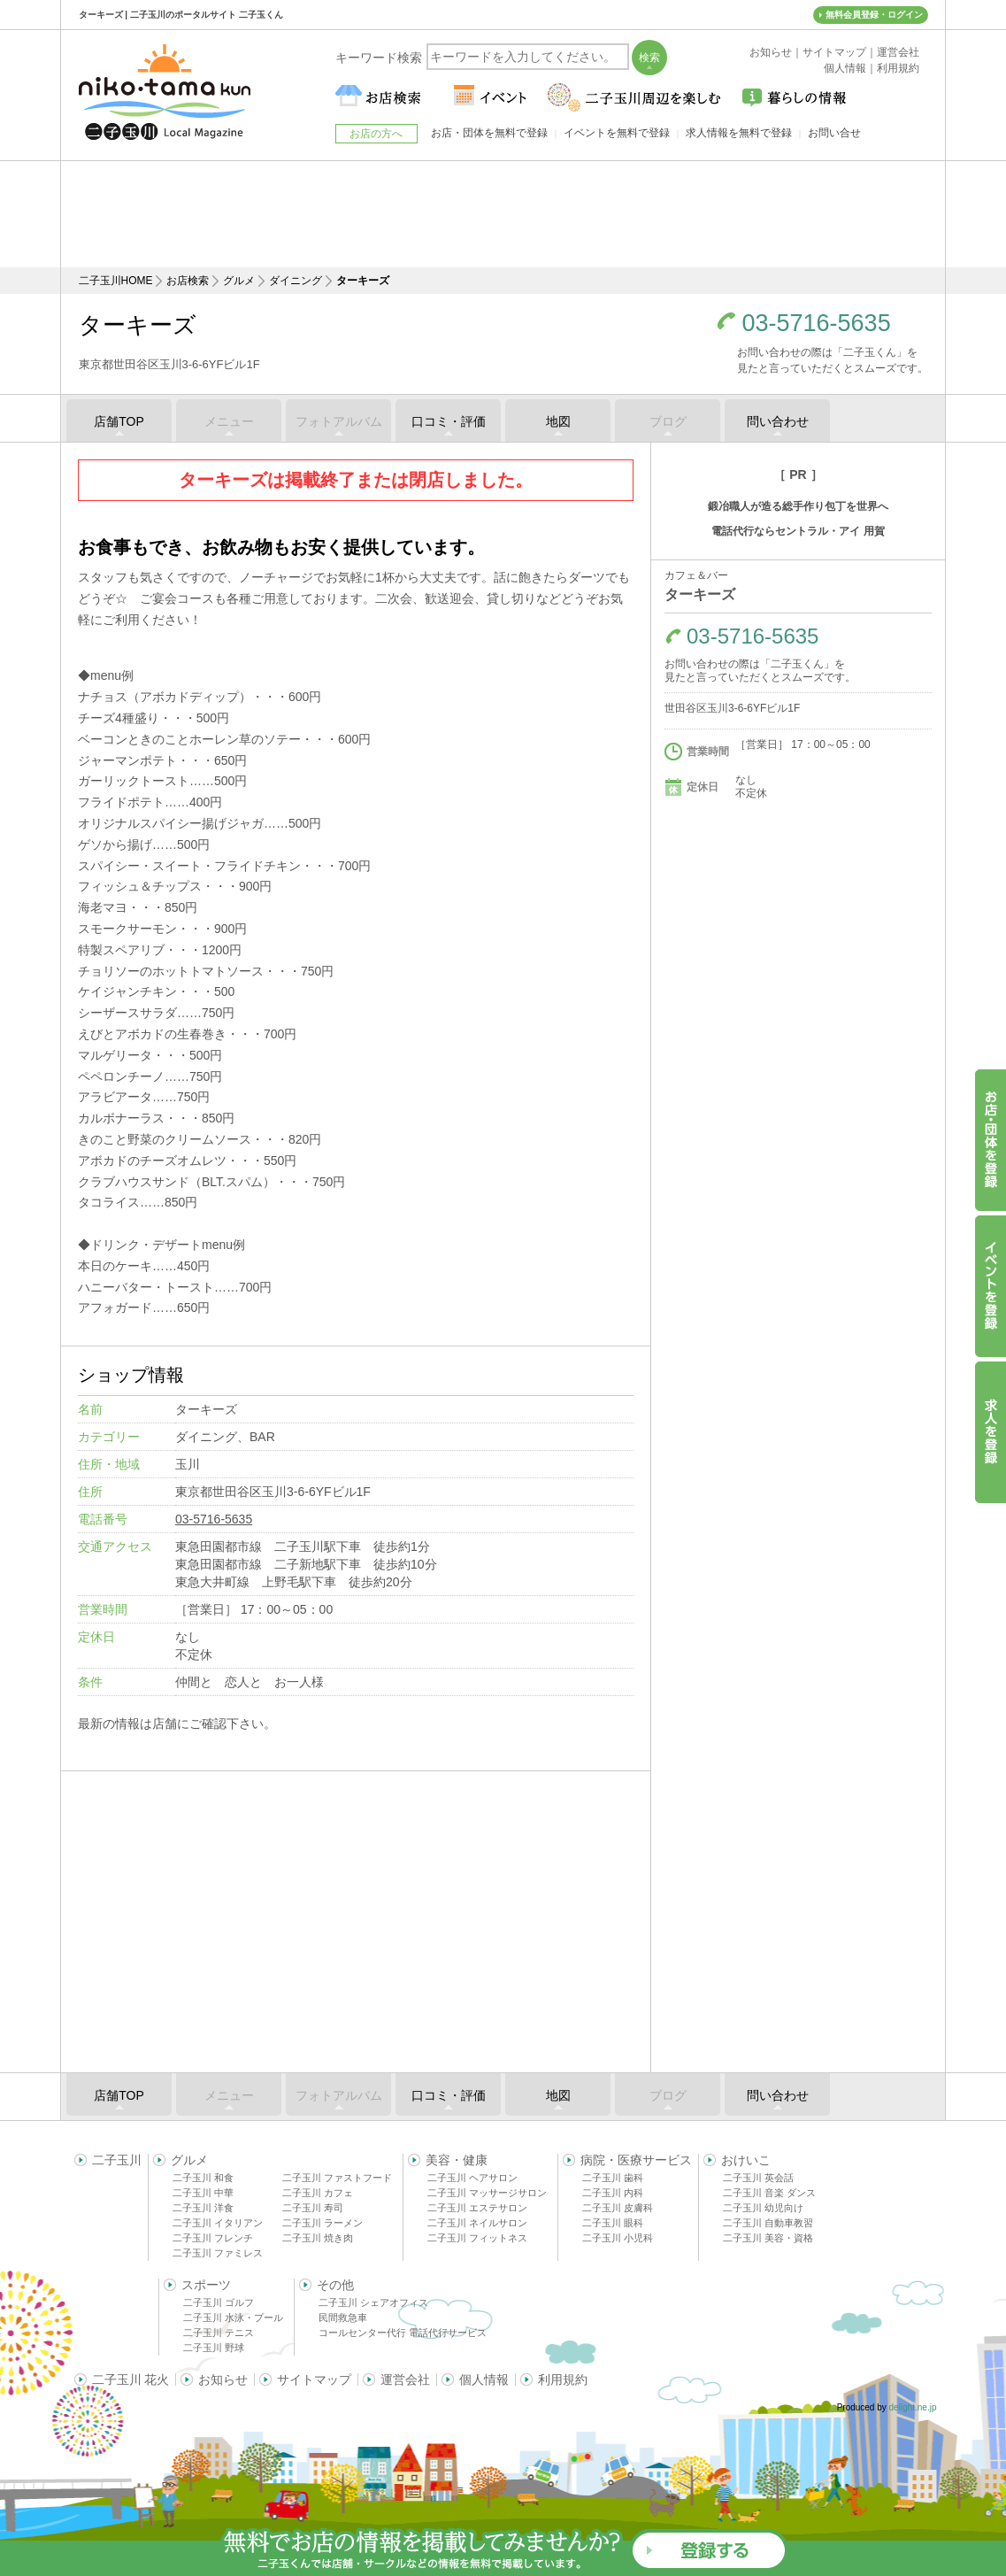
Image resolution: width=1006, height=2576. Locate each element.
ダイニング (295, 280)
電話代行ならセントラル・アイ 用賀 (797, 531)
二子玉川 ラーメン (322, 2222)
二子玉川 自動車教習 (768, 2222)
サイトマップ (314, 2379)
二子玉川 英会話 (758, 2177)
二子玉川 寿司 (312, 2207)
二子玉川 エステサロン (477, 2207)
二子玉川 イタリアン (218, 2222)
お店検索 (187, 280)
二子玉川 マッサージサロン (487, 2192)
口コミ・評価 (448, 421)
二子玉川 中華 (203, 2192)
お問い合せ (834, 133)
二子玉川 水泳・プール (233, 2317)
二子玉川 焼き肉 (317, 2238)
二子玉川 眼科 (612, 2222)
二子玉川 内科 (612, 2192)
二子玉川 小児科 (617, 2238)
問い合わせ (778, 421)
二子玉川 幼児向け (763, 2207)
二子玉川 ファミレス (218, 2253)
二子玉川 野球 (213, 2347)
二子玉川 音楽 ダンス (769, 2192)
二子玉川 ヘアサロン (472, 2177)
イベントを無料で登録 (617, 133)
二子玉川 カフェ (317, 2192)
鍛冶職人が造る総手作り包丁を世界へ (798, 506)
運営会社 (405, 2379)
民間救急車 (343, 2317)
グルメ (239, 280)
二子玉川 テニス (218, 2332)
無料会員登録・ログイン (874, 14)
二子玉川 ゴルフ (218, 2302)
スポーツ (206, 2285)
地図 (558, 421)
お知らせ (223, 2379)
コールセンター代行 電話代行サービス (403, 2332)
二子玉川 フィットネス (477, 2238)
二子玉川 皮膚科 (617, 2207)
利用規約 (562, 2379)
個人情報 (484, 2379)
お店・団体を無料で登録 (489, 133)
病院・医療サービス (636, 2160)
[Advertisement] (503, 214)
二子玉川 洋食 (203, 2207)
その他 (335, 2285)
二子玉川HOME (116, 280)
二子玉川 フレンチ (213, 2238)
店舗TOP (119, 421)
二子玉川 (117, 2160)
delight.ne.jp (913, 2407)
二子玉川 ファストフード (337, 2177)
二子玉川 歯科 (612, 2177)
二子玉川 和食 (203, 2177)
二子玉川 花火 (131, 2379)
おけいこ (746, 2160)
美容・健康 (457, 2160)
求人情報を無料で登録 (739, 133)
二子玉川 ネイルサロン (477, 2222)
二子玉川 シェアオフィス (373, 2302)
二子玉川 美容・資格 (768, 2238)
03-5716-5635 (816, 323)
